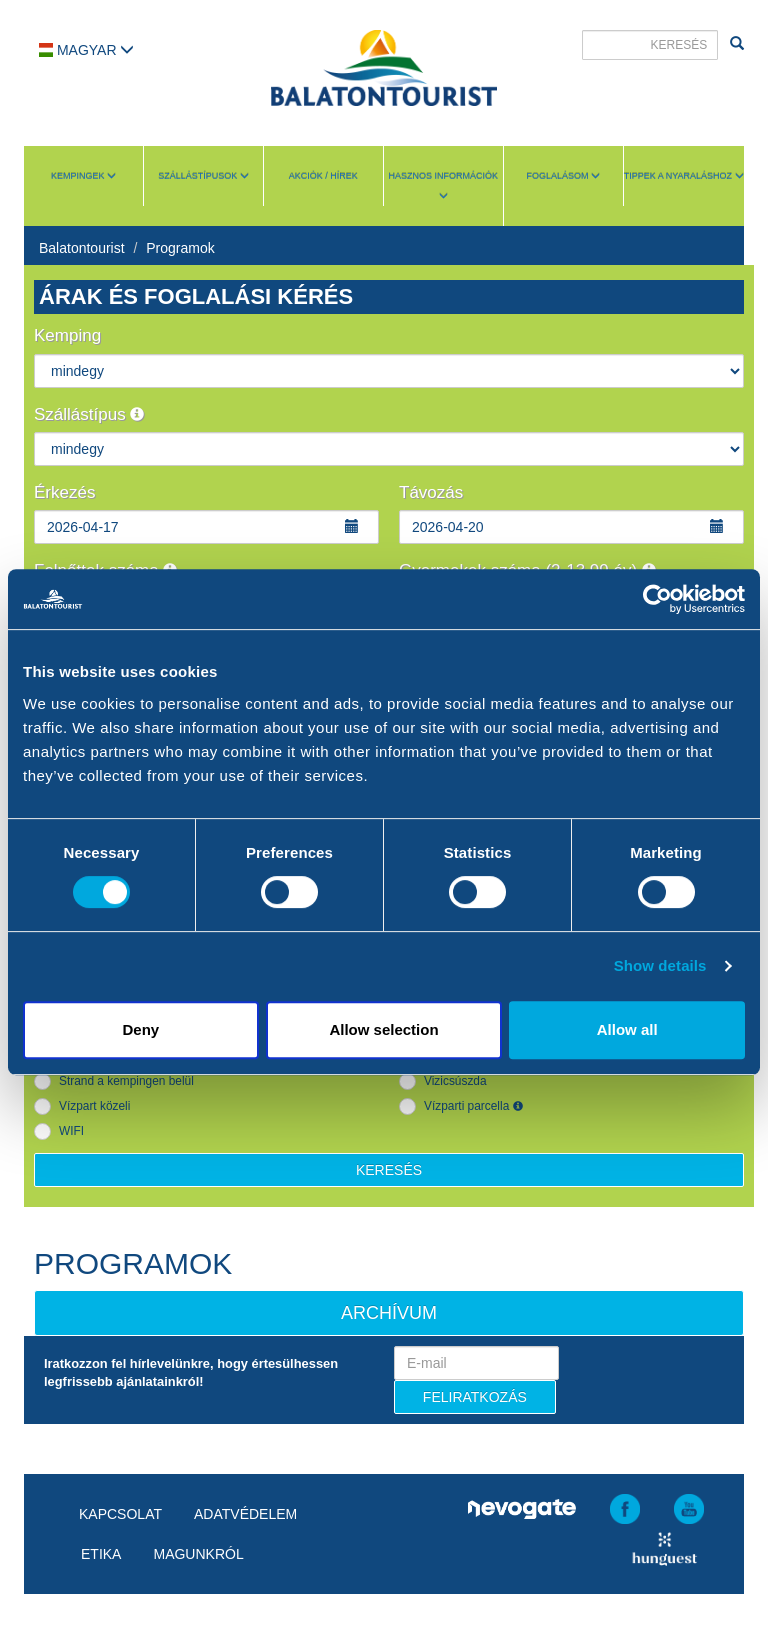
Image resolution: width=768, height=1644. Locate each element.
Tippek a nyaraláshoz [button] (684, 176)
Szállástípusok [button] (203, 176)
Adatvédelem (245, 1514)
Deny (140, 1029)
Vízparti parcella (473, 1106)
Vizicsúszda (455, 1081)
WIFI (71, 1131)
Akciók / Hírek (323, 176)
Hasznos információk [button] (444, 185)
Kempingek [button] (83, 176)
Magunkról (198, 1554)
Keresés (389, 1170)
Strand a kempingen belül (126, 1081)
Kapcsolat (120, 1514)
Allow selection (383, 1029)
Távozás (431, 492)
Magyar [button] (86, 50)
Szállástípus (89, 414)
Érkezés (64, 492)
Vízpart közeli (94, 1106)
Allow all (627, 1029)
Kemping (67, 335)
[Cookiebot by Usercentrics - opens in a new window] (657, 599)
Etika (101, 1554)
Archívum (389, 1313)
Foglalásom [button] (563, 176)
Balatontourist (82, 248)
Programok (180, 248)
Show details (660, 965)
